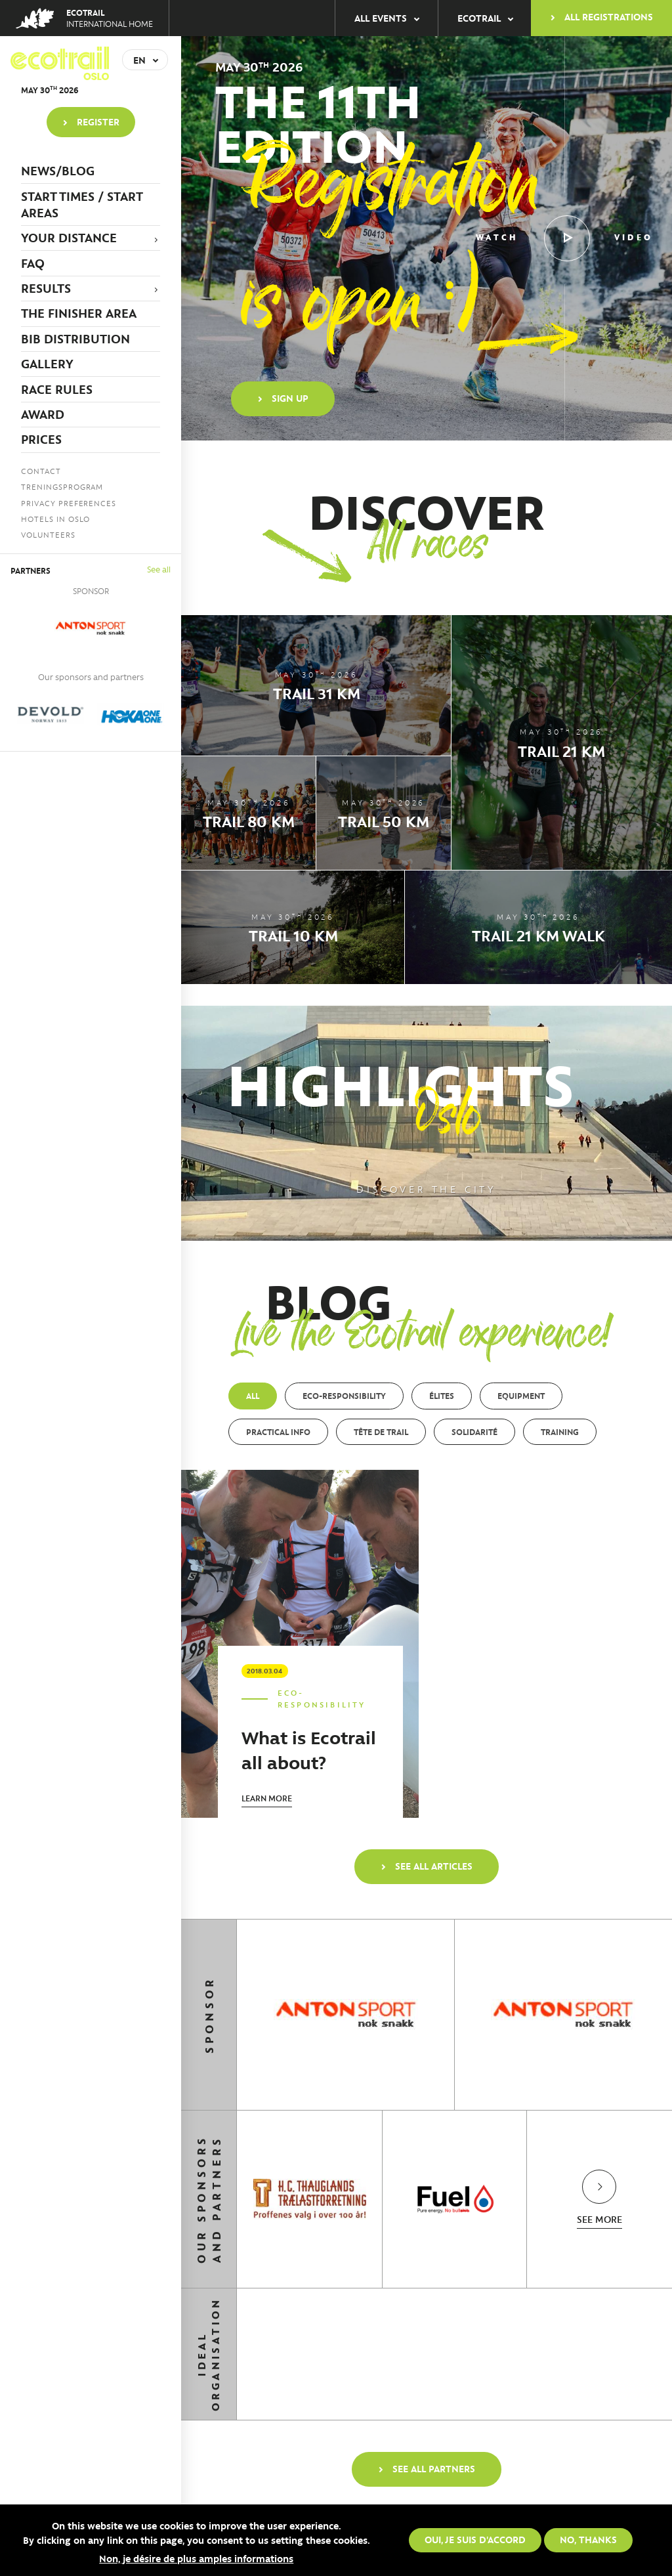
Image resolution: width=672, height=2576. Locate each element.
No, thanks (588, 2539)
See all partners (433, 2468)
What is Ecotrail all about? (309, 1749)
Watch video (564, 238)
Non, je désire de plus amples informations (196, 2558)
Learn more (267, 1797)
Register (98, 121)
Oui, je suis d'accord (475, 2539)
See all (159, 568)
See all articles (433, 1865)
